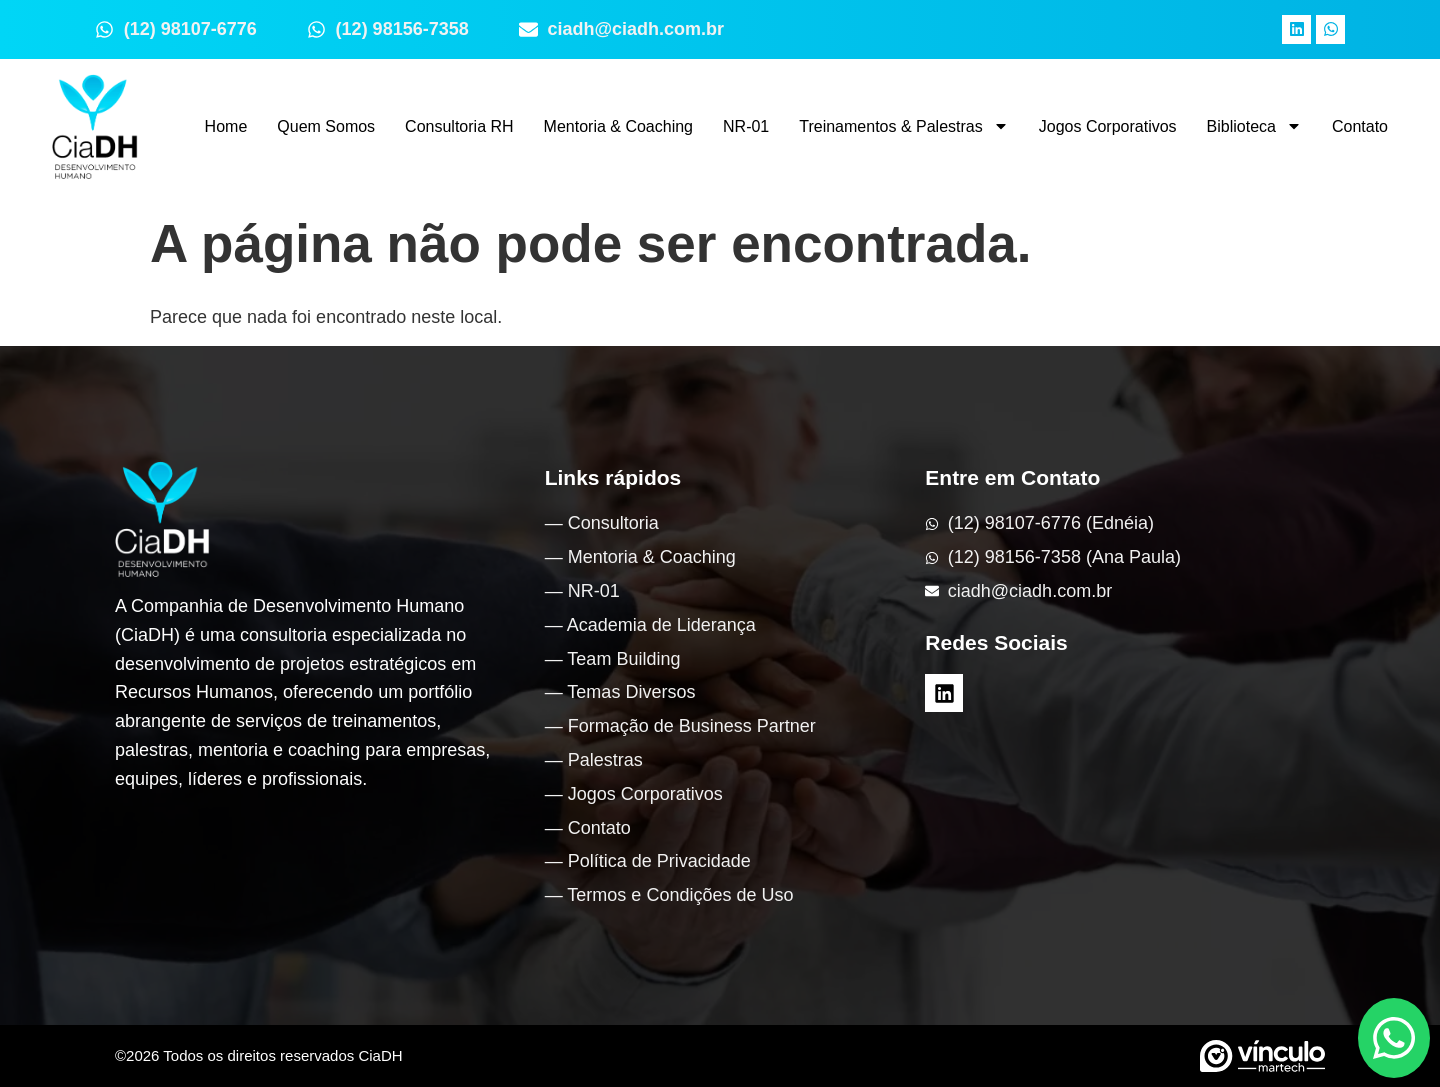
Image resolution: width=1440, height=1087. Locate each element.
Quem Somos (326, 126)
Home (226, 126)
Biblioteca (1254, 126)
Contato (1360, 126)
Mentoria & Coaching (618, 126)
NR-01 (746, 126)
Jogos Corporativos (1108, 126)
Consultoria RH (459, 126)
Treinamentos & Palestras (903, 126)
